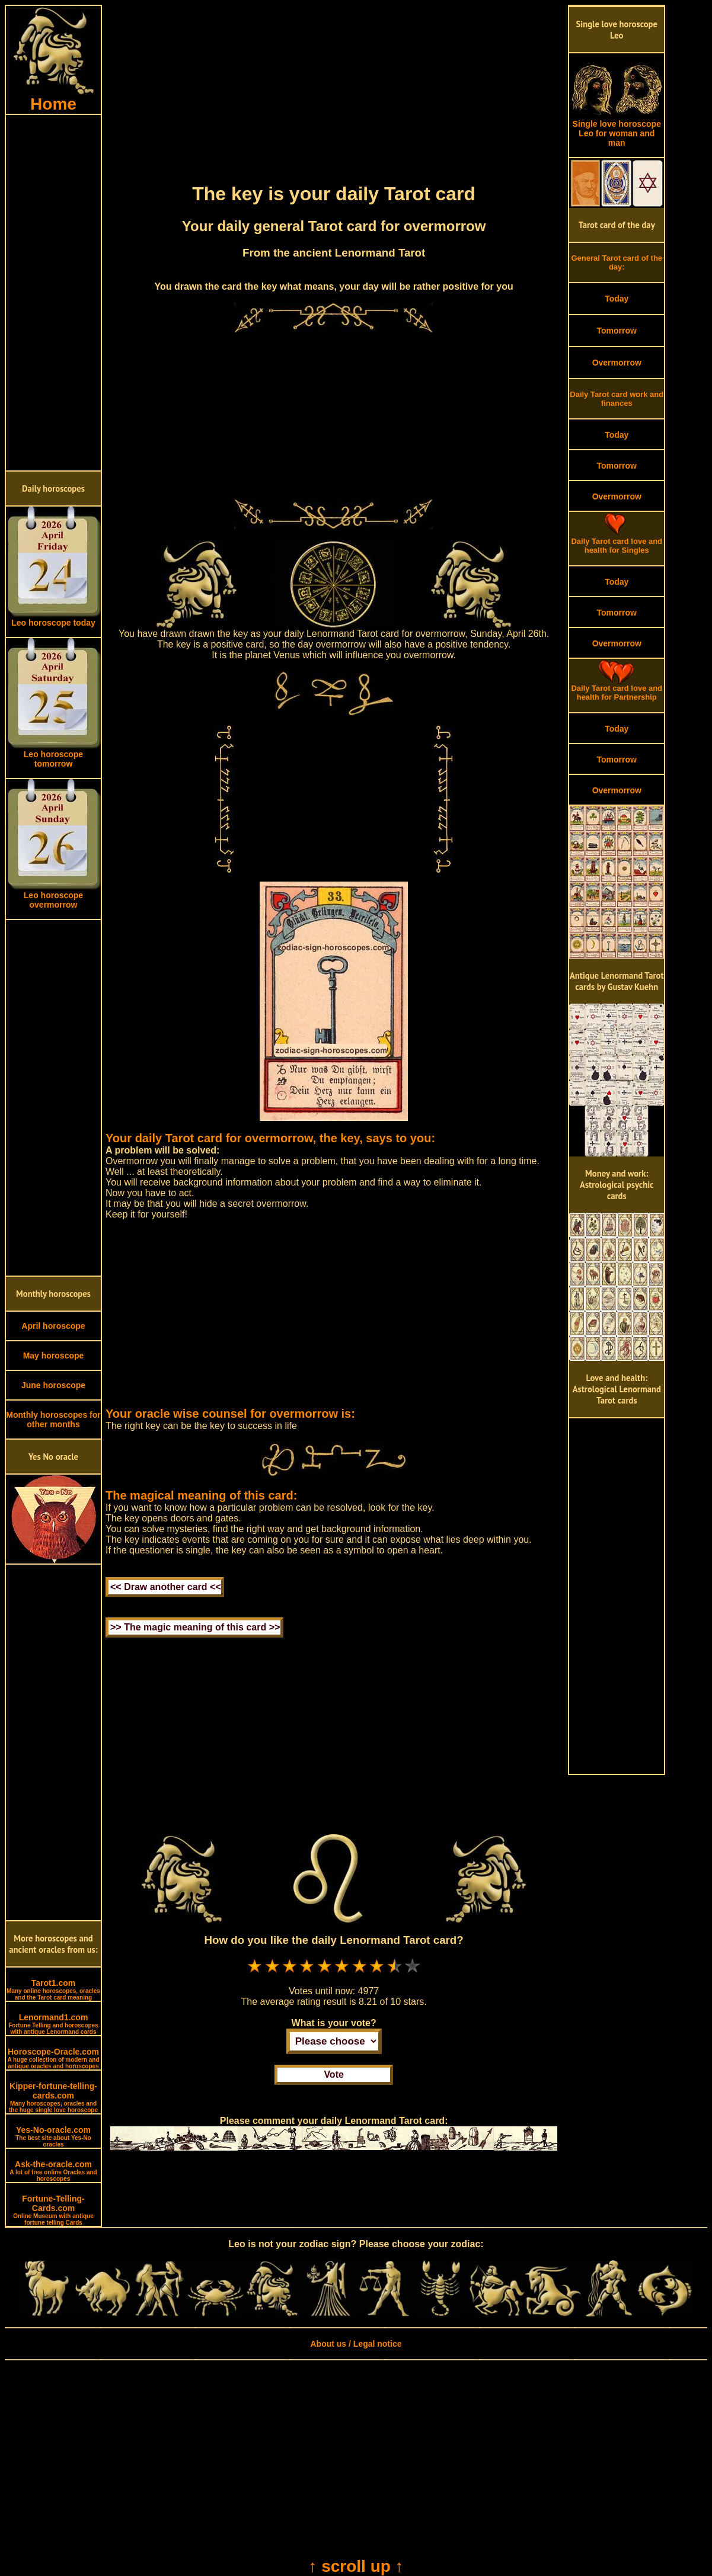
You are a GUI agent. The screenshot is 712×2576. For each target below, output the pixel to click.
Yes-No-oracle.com (53, 2136)
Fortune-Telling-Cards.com (53, 2210)
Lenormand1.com (53, 2024)
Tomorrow (617, 330)
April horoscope (53, 1326)
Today (616, 298)
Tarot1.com (53, 1989)
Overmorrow (616, 362)
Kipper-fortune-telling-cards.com (53, 2097)
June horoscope (53, 1385)
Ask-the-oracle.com (53, 2171)
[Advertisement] (53, 292)
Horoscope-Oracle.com (53, 2058)
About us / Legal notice (355, 2343)
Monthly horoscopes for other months (53, 1419)
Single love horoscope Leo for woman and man (616, 129)
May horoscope (53, 1355)
